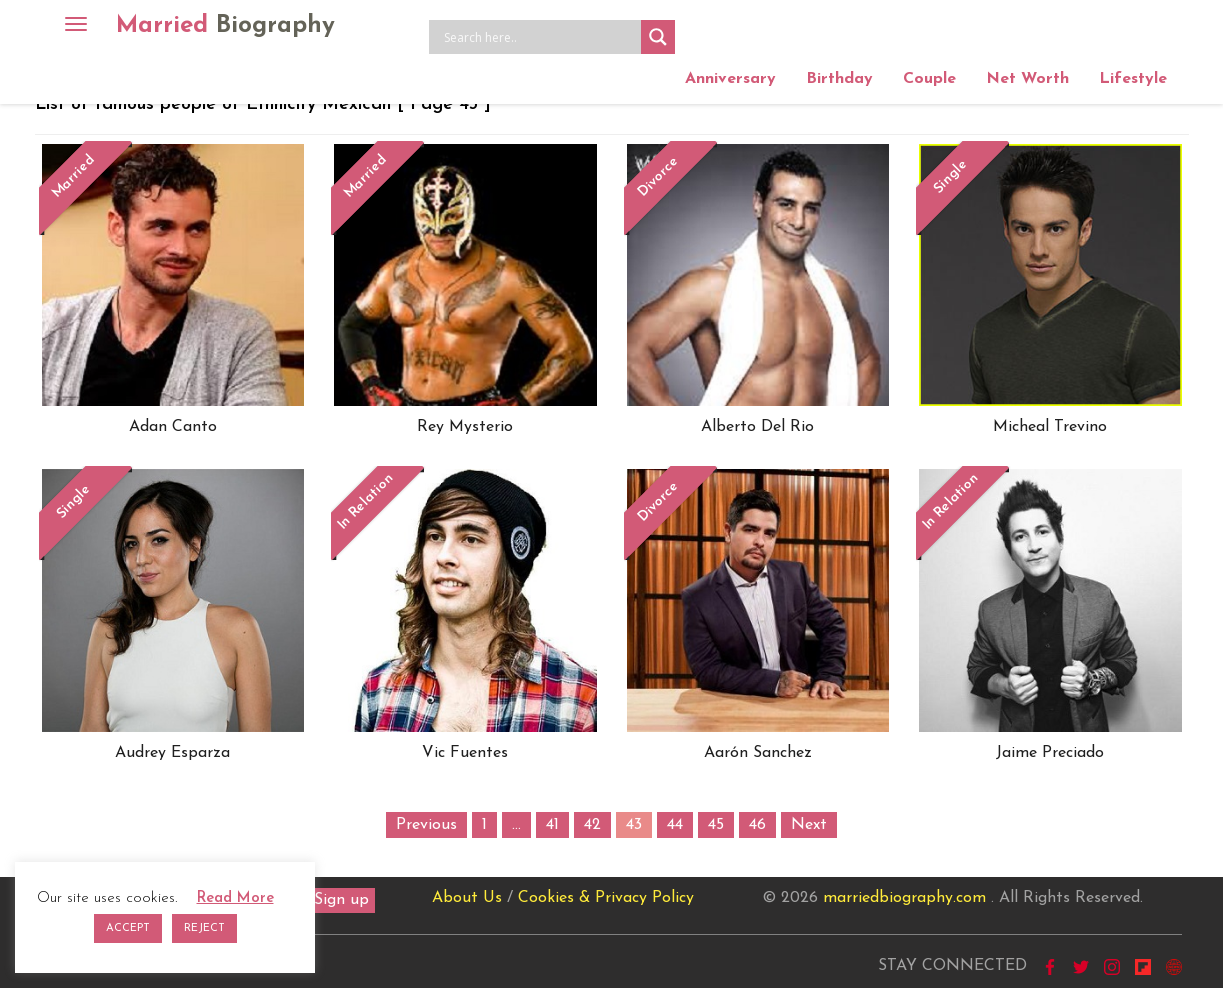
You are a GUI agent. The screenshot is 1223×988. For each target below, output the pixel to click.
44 (675, 825)
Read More (235, 898)
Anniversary (730, 79)
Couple (929, 79)
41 (552, 825)
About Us (467, 898)
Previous (426, 825)
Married (225, 26)
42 (592, 825)
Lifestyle (1133, 79)
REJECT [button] (204, 928)
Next (809, 825)
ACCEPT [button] (128, 928)
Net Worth (1027, 79)
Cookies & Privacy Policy (606, 898)
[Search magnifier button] (658, 37)
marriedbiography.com (904, 898)
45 (716, 825)
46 (757, 825)
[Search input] (540, 37)
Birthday (839, 79)
